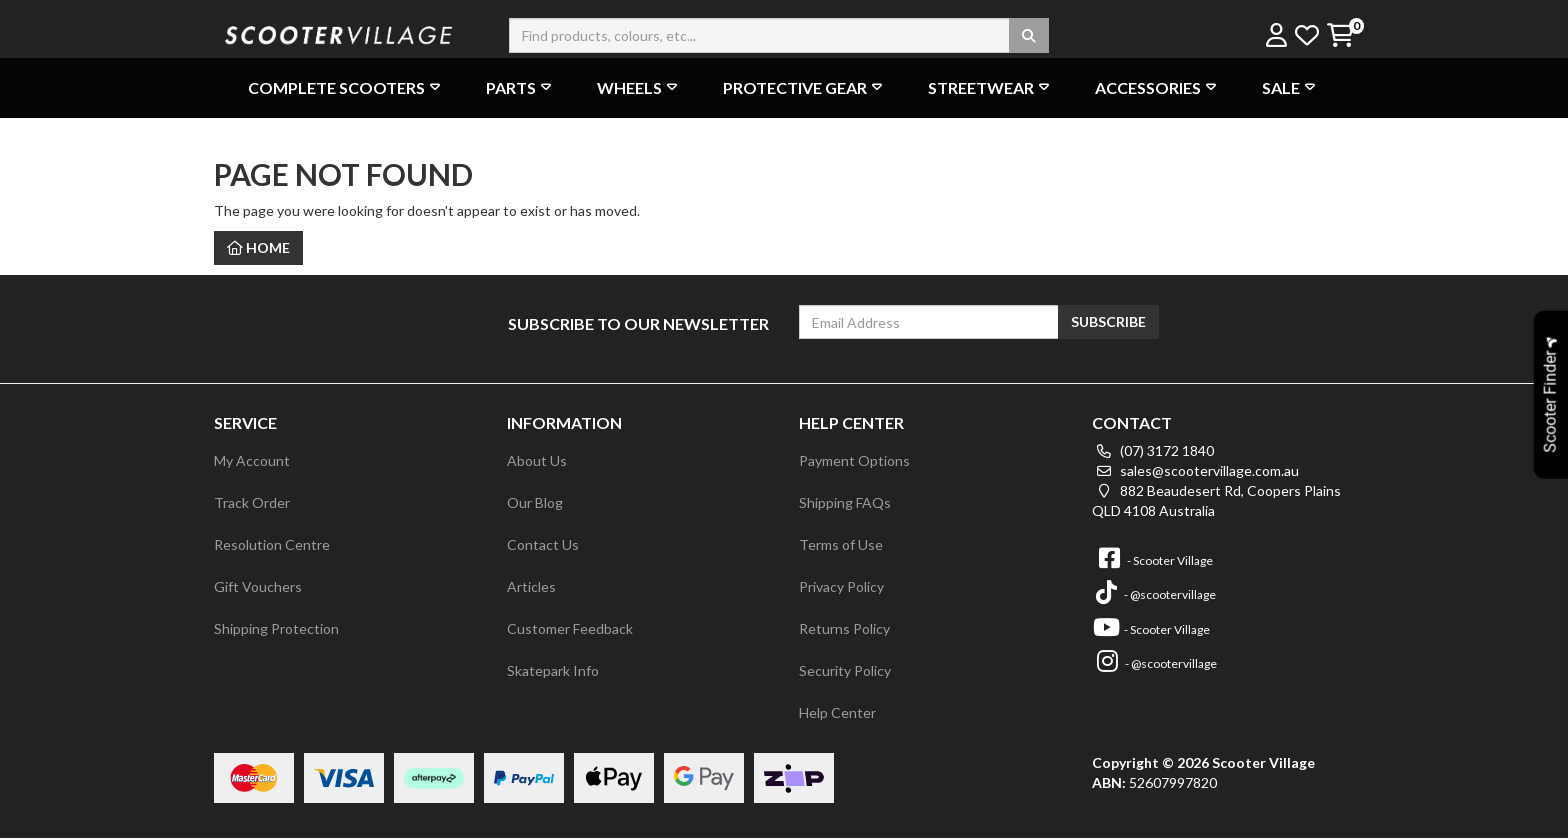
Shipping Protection (276, 628)
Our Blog (535, 502)
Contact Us (543, 544)
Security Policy (845, 670)
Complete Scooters (346, 87)
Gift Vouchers (258, 586)
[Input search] (779, 35)
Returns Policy (844, 628)
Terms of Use (841, 544)
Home (258, 247)
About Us (537, 460)
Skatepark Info (553, 670)
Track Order (252, 502)
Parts (521, 87)
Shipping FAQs (845, 502)
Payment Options (854, 460)
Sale (1291, 87)
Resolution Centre (272, 544)
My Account (252, 460)
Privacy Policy (841, 586)
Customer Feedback (570, 628)
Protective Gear (805, 87)
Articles (531, 586)
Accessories (1158, 87)
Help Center (837, 712)
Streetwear (991, 87)
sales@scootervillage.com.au (1195, 470)
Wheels (639, 87)
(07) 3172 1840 (1153, 450)
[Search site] (1029, 35)
